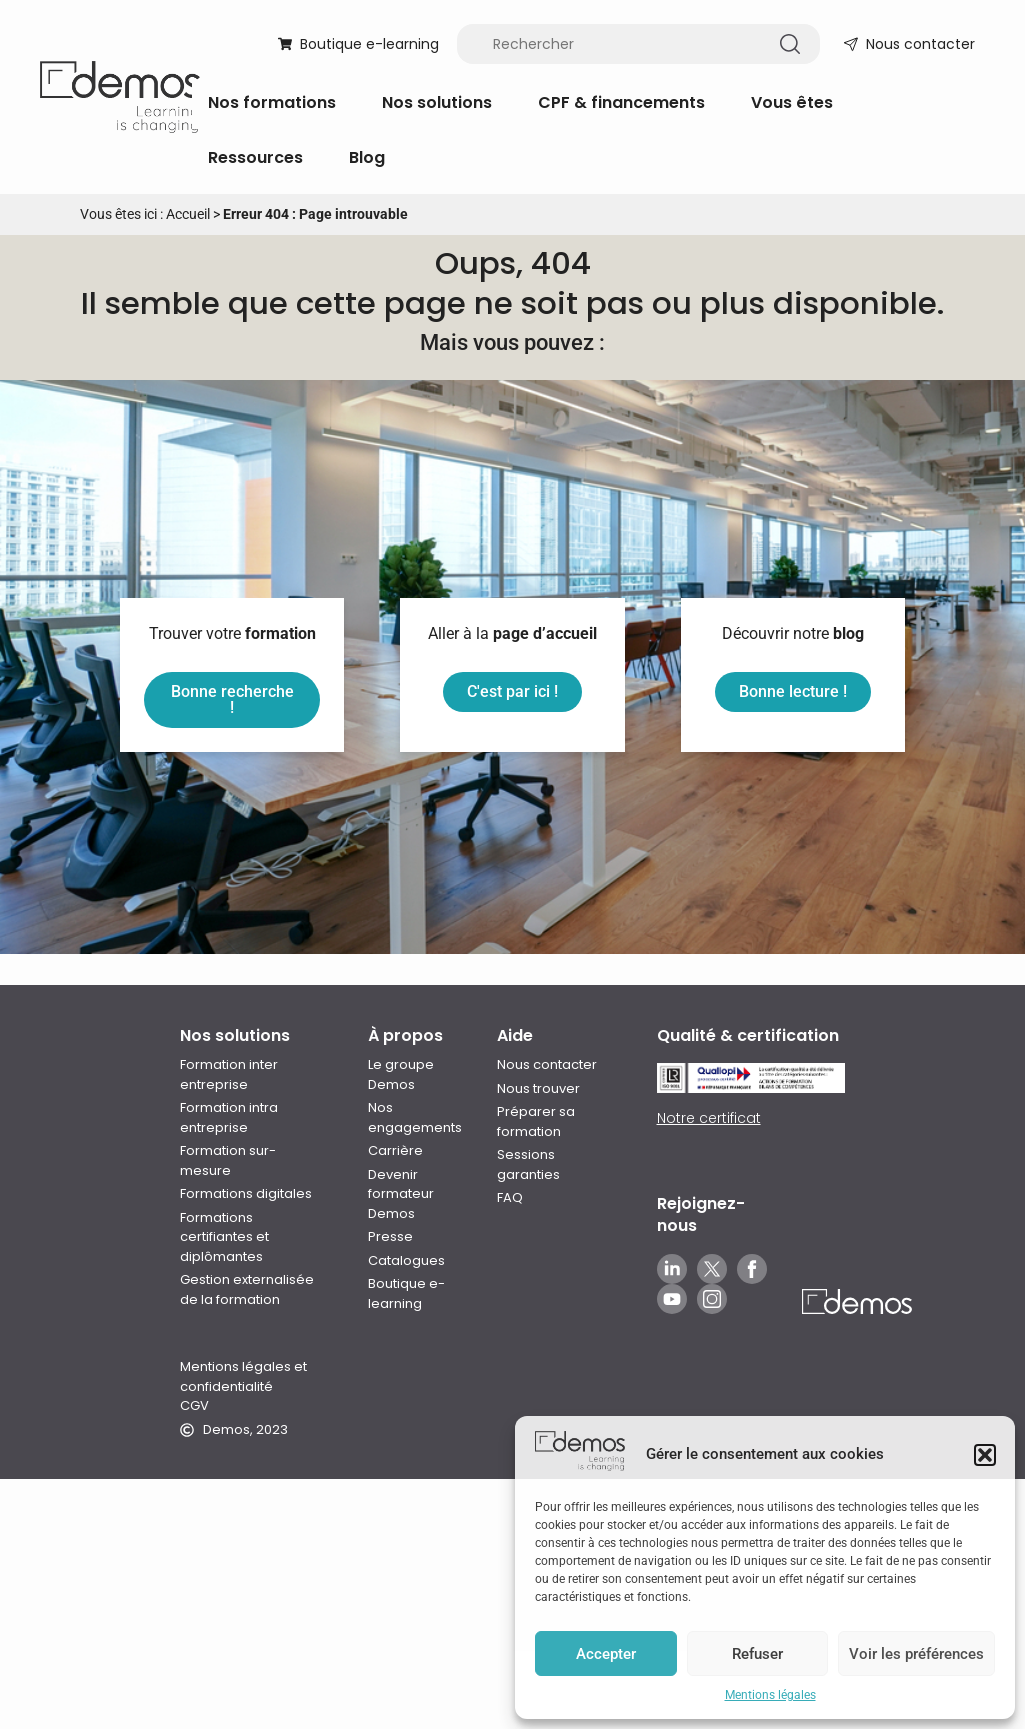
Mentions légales (770, 1695)
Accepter (606, 1654)
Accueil (188, 214)
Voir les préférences (916, 1654)
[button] (985, 1455)
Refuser (757, 1654)
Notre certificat (709, 1017)
